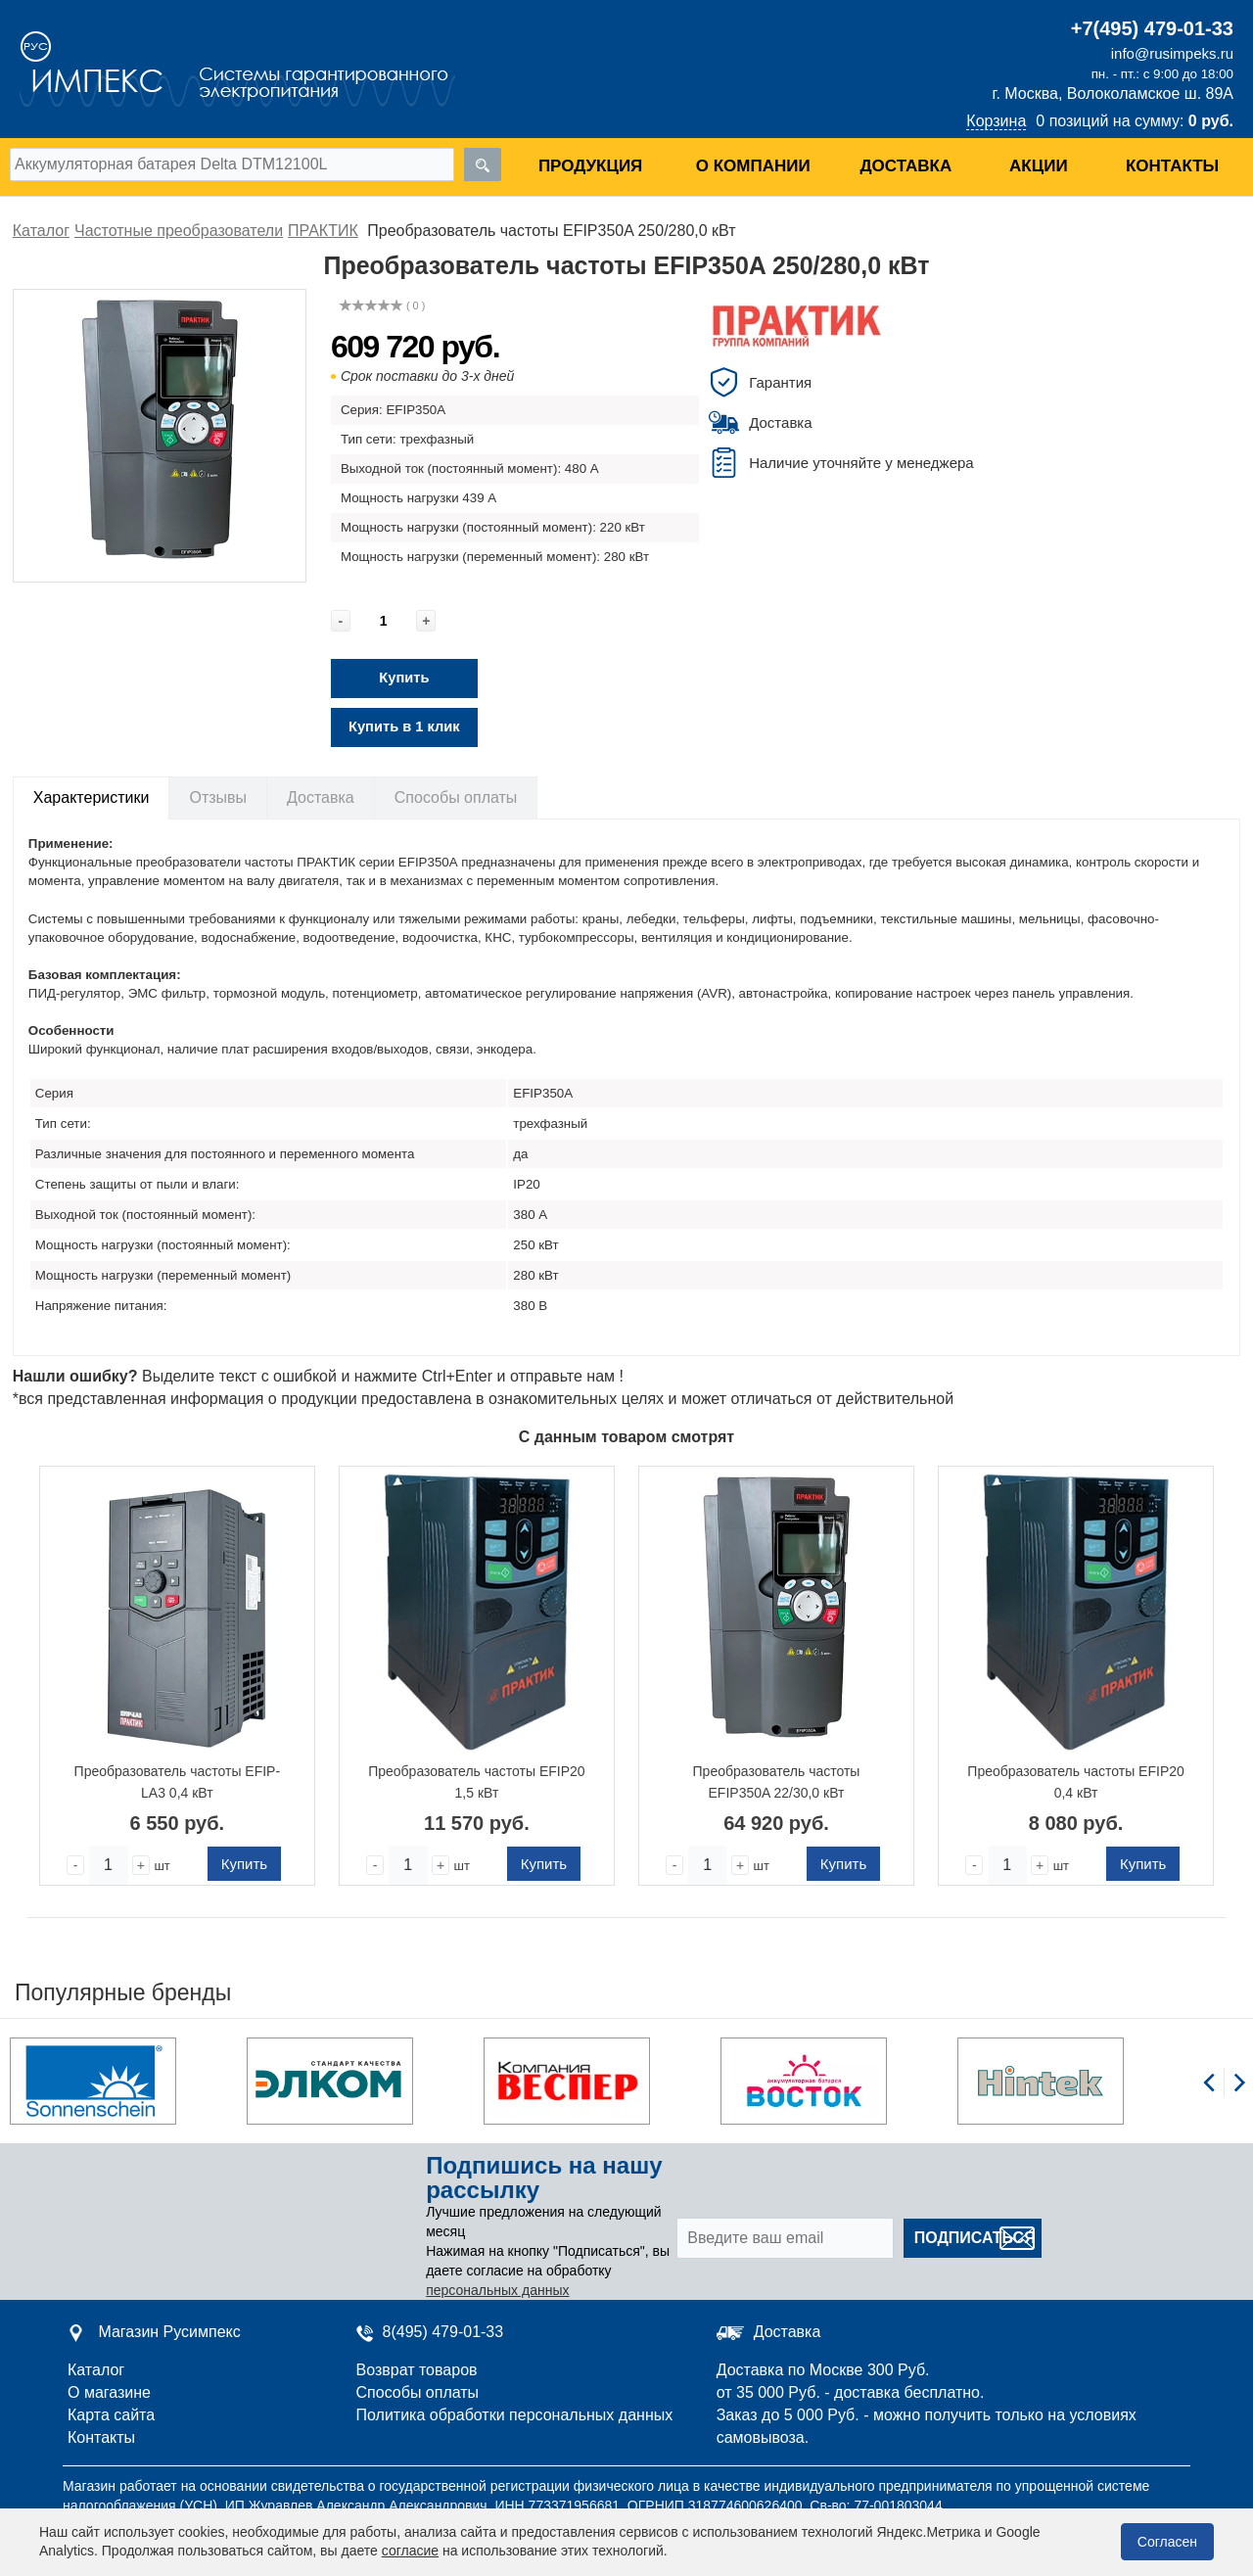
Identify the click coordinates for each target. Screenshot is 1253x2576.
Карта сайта (111, 2415)
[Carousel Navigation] (1223, 2093)
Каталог (96, 2370)
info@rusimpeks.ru (1172, 53)
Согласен (1167, 2542)
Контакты (1172, 166)
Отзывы (218, 797)
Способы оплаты (456, 797)
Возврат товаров (417, 2370)
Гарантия (780, 382)
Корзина (996, 121)
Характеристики (91, 797)
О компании (753, 166)
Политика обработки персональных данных (514, 2415)
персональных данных (497, 2290)
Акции (1038, 166)
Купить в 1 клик (404, 726)
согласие (410, 2550)
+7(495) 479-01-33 (1152, 28)
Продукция (590, 166)
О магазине (109, 2392)
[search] (482, 164)
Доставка (905, 166)
